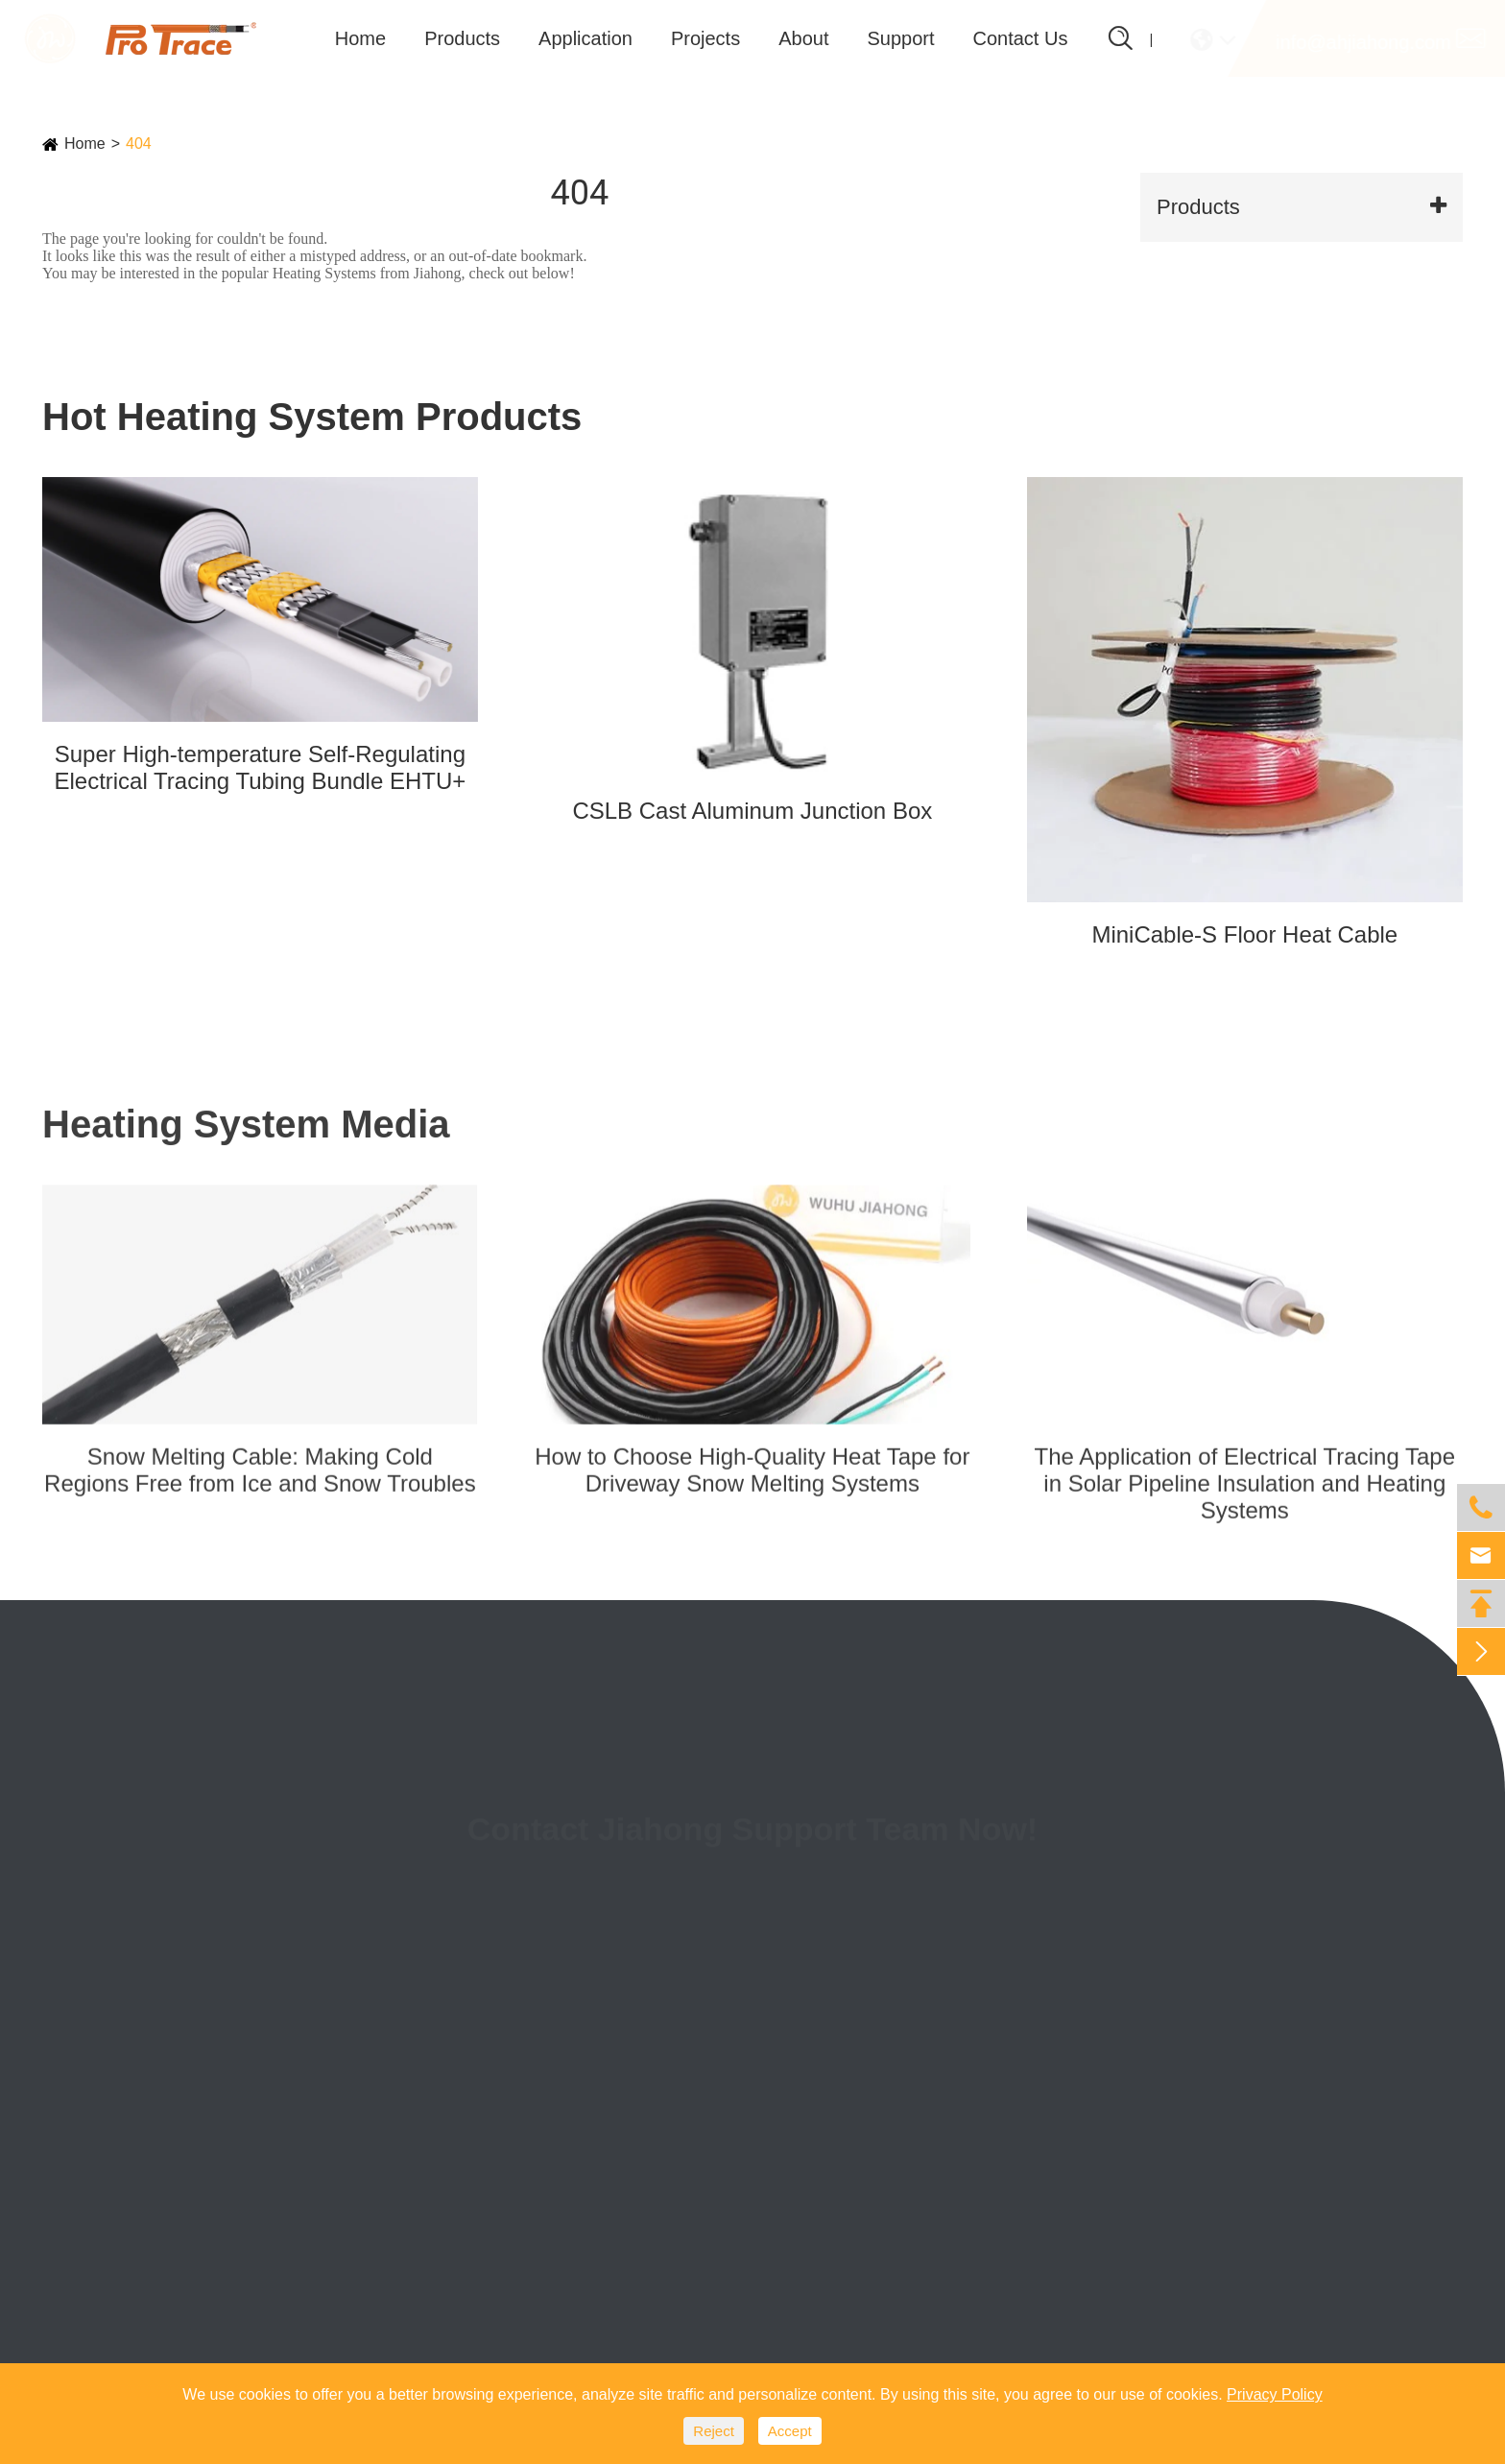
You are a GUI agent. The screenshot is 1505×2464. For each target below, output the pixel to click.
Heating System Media (246, 1139)
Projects (705, 38)
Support (900, 38)
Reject (713, 2431)
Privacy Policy (1275, 2394)
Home (360, 38)
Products (462, 38)
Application (585, 38)
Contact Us (1020, 38)
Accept (790, 2431)
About (803, 38)
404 (139, 143)
